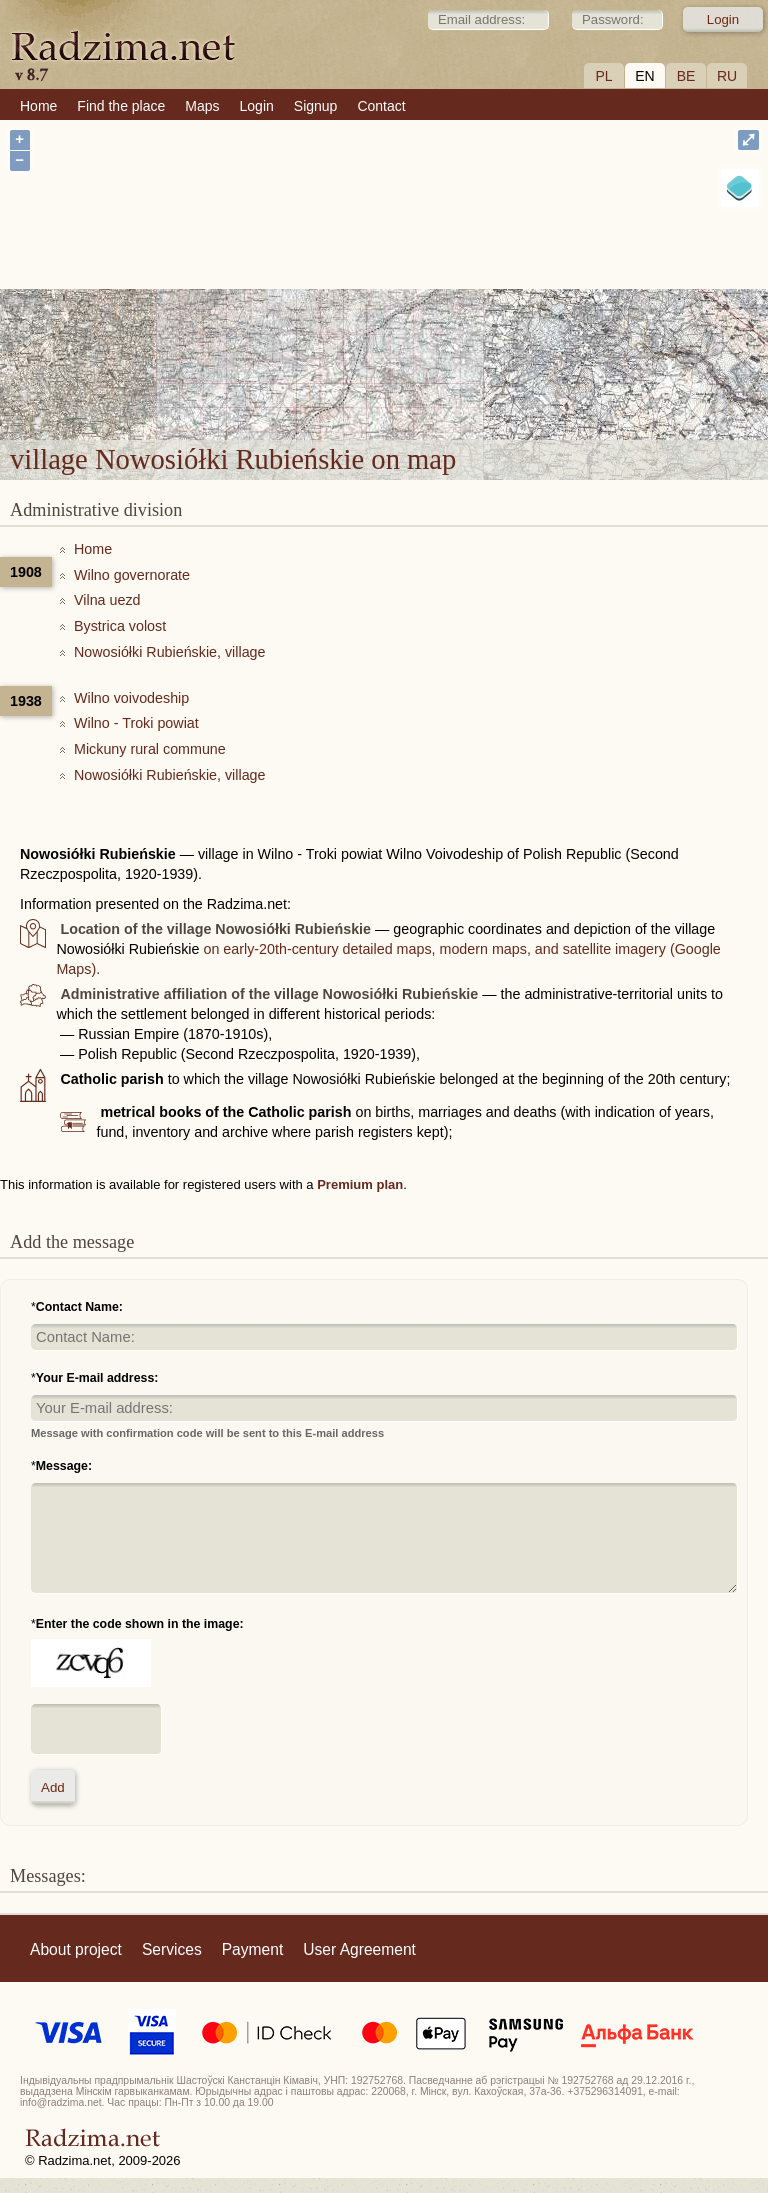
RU (727, 76)
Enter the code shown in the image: (140, 1624)
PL (603, 76)
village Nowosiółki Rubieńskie (517, 322)
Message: (64, 1466)
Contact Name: (79, 1307)
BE (686, 76)
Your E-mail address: (97, 1378)
